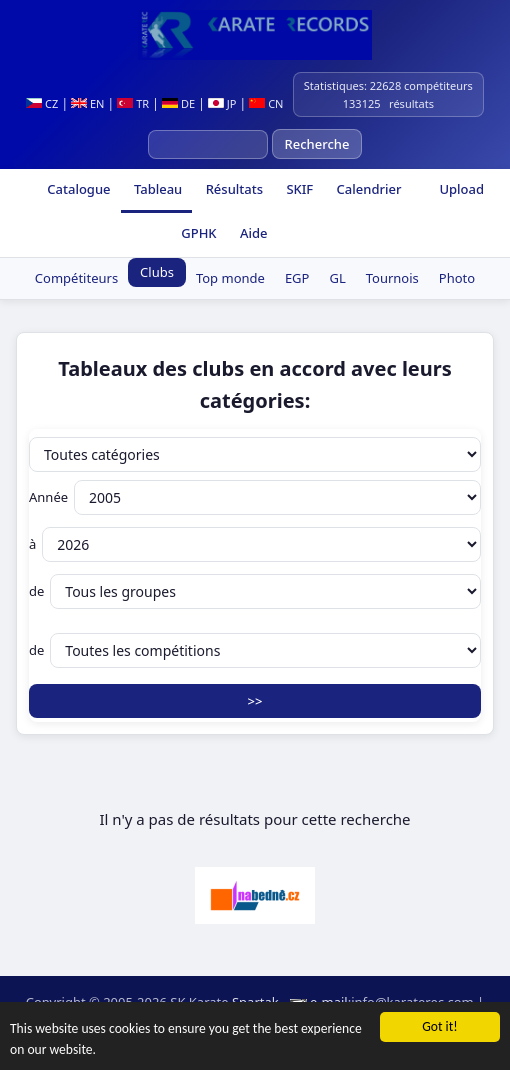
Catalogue (77, 189)
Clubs (157, 272)
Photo (457, 278)
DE (178, 103)
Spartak (255, 1002)
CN (266, 103)
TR (133, 103)
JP (222, 103)
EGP (297, 278)
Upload (461, 189)
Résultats (232, 189)
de (255, 591)
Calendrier (367, 189)
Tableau (157, 189)
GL (337, 278)
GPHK (197, 233)
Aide (252, 233)
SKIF (298, 189)
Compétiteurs (76, 278)
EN (87, 103)
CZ (42, 103)
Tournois (392, 278)
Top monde (230, 278)
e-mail (329, 1002)
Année (255, 497)
